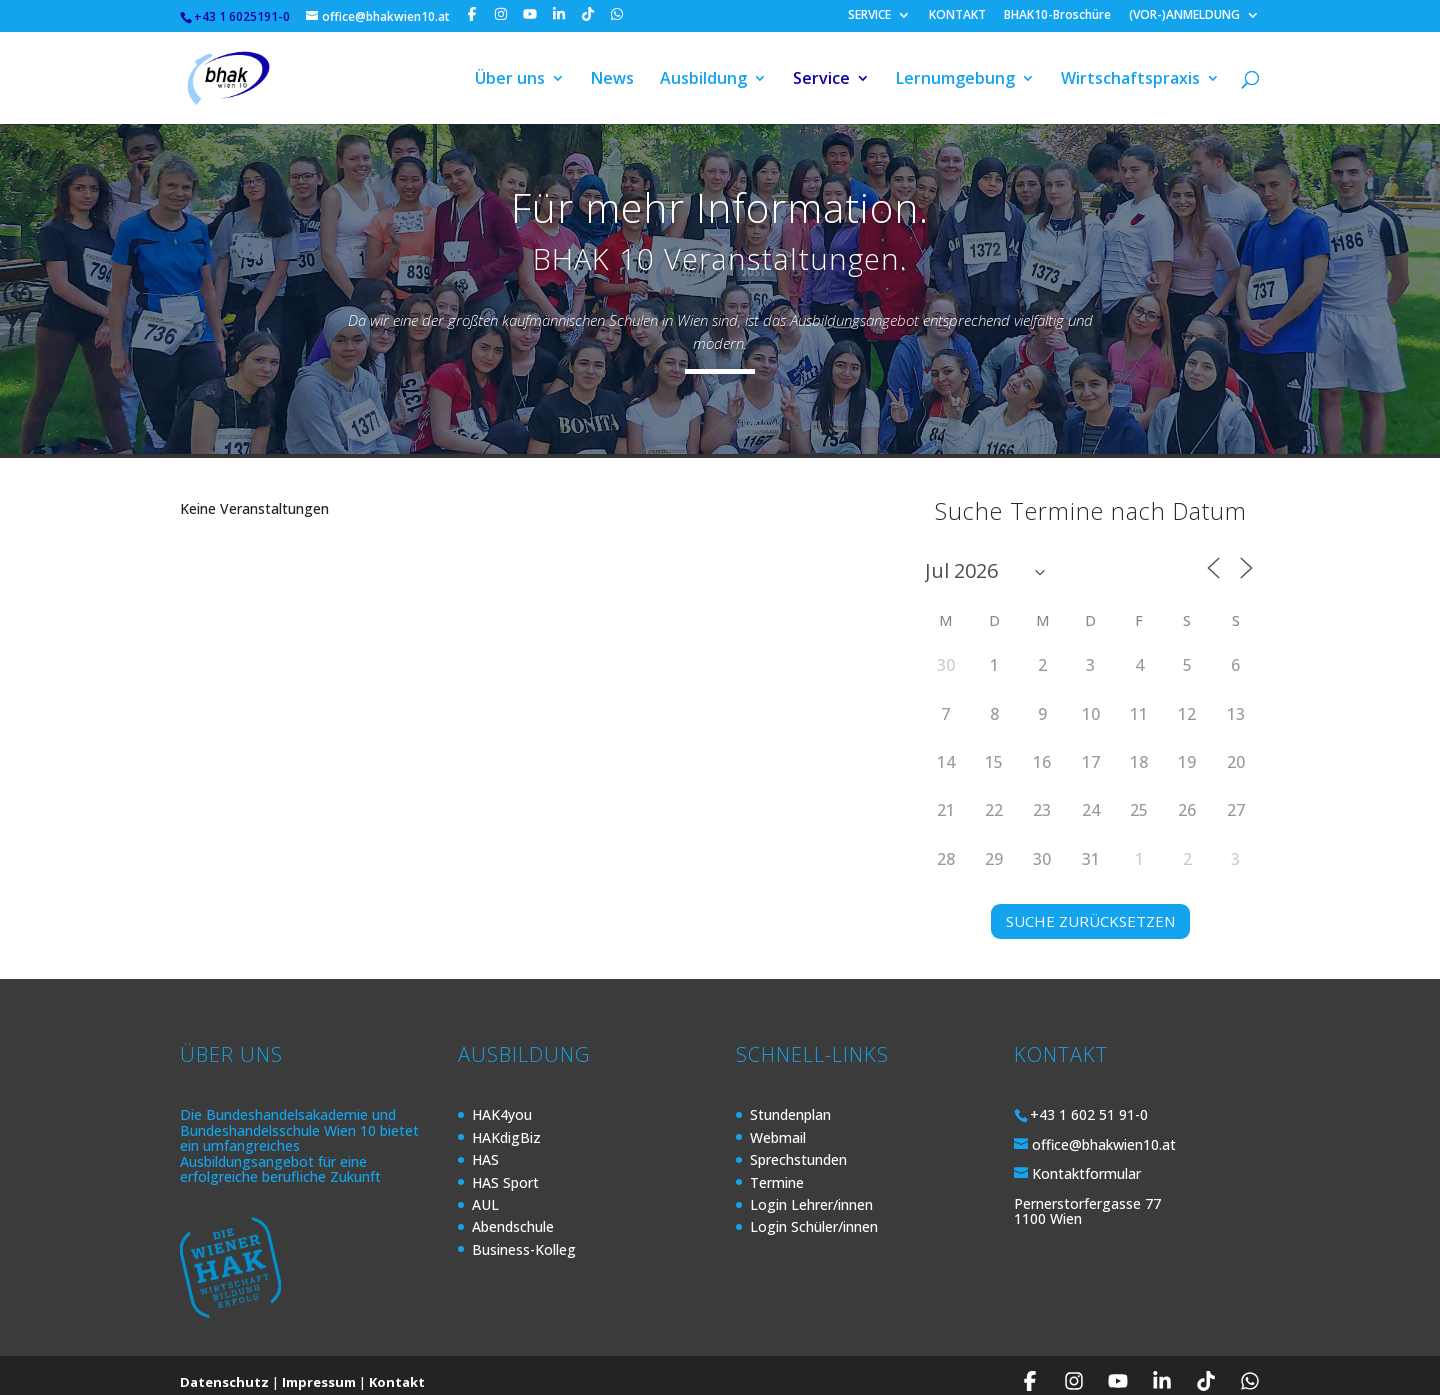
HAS (485, 1146)
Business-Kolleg (524, 1236)
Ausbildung (703, 78)
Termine (777, 1169)
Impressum (319, 1369)
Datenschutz (224, 1369)
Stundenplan (790, 1101)
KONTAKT (957, 16)
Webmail (778, 1124)
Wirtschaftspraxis (1130, 78)
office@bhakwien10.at (1104, 1131)
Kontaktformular (1086, 1160)
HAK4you (502, 1101)
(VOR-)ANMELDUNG (1184, 16)
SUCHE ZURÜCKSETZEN (1090, 908)
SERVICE (869, 16)
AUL (485, 1191)
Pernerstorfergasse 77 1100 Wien (1087, 1198)
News (612, 78)
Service (821, 78)
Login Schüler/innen (814, 1213)
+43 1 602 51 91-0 (1089, 1101)
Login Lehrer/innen (811, 1191)
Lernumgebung (955, 78)
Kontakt (397, 1369)
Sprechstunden (798, 1146)
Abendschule (513, 1213)
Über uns (510, 78)
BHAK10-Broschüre (1057, 16)
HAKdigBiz (506, 1124)
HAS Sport (505, 1169)
